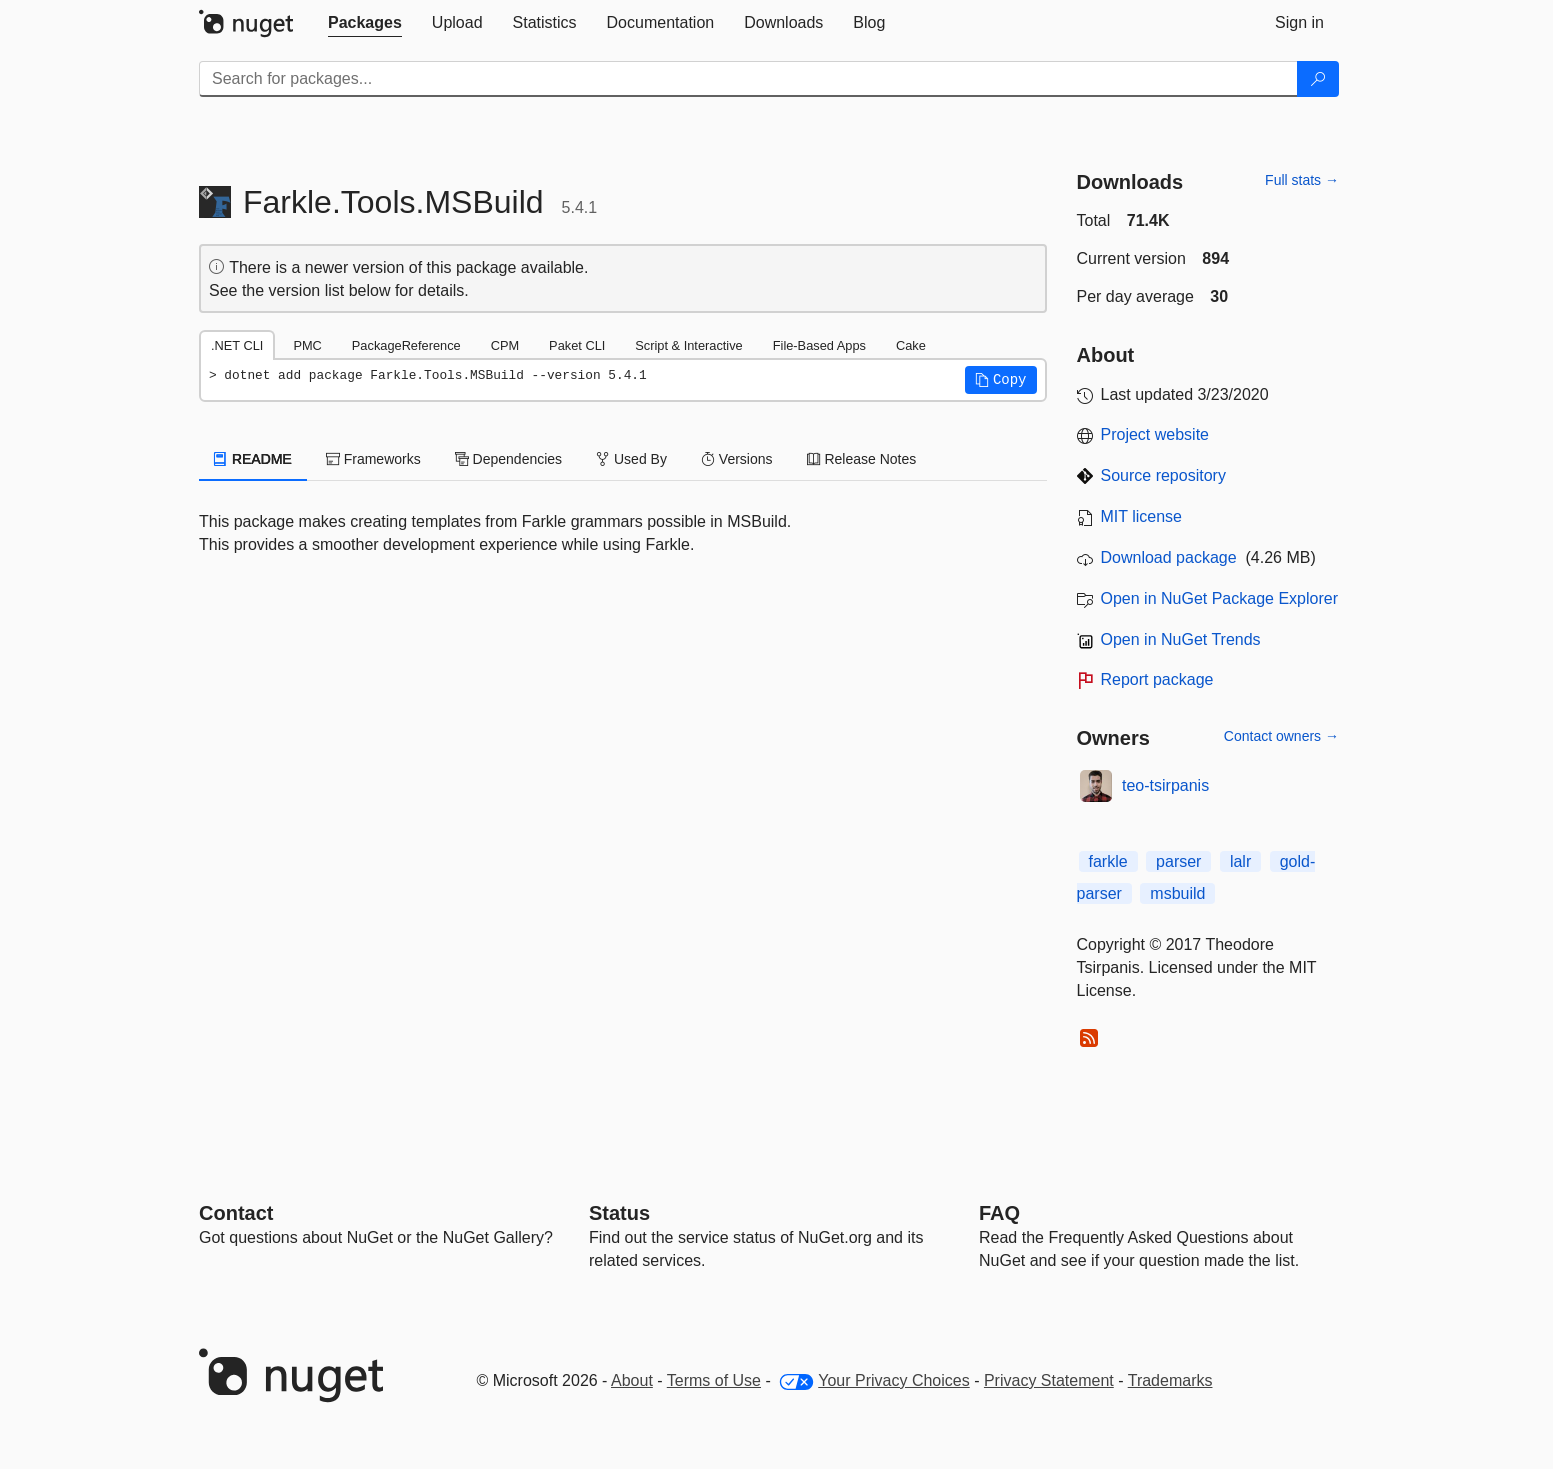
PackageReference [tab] (406, 345)
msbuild (1177, 893)
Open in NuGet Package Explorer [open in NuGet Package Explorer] (1219, 598)
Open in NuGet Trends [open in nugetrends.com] (1181, 639)
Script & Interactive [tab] (688, 345)
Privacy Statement (1049, 1380)
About (632, 1380)
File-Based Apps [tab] (819, 345)
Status (619, 1213)
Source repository (1163, 475)
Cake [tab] (911, 345)
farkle (1108, 861)
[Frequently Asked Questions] (999, 1213)
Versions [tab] (737, 459)
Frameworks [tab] (373, 459)
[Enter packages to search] (748, 79)
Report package (1157, 679)
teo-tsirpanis (1165, 785)
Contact (236, 1213)
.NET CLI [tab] (237, 345)
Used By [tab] (631, 459)
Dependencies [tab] (508, 459)
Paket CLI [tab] (577, 345)
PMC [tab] (307, 345)
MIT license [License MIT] (1142, 516)
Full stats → (1302, 180)
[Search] (1318, 79)
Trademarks (1170, 1380)
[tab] (365, 23)
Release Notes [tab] (862, 459)
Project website (1155, 434)
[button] (1001, 380)
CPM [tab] (505, 345)
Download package (1169, 557)
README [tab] (253, 459)
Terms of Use (714, 1380)
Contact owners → (1281, 736)
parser (1178, 861)
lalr (1240, 861)
